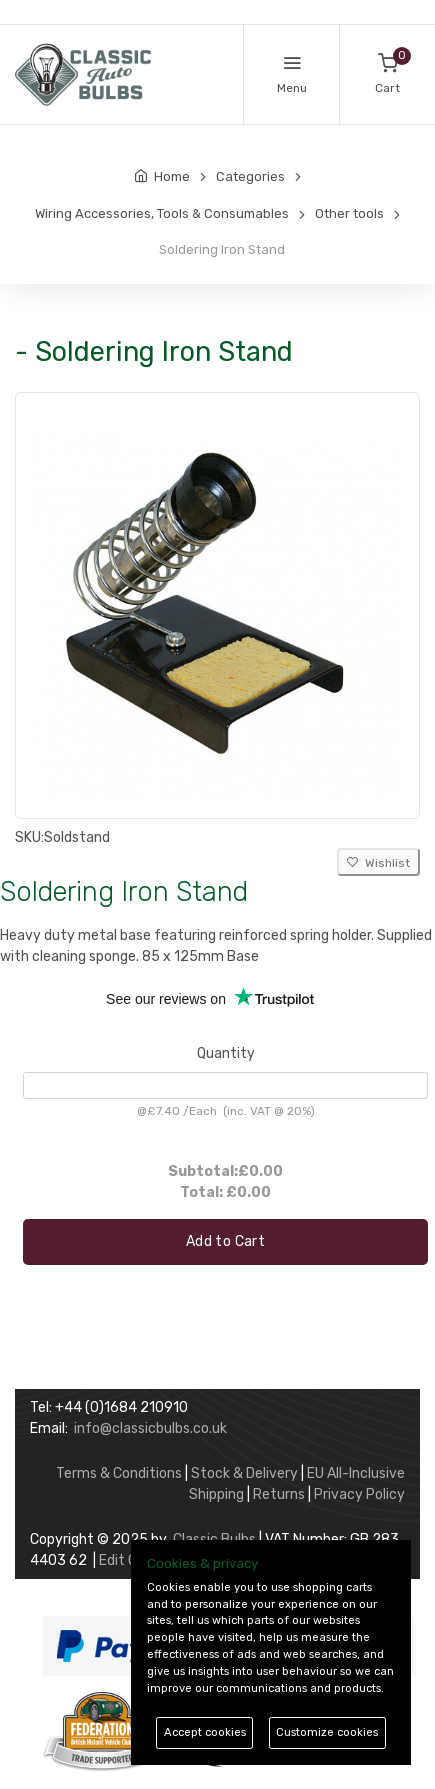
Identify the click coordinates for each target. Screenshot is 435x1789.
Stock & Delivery (244, 1473)
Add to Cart (225, 1241)
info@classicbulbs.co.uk (150, 1428)
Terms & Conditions (119, 1473)
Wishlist (378, 863)
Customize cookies (327, 1732)
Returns (279, 1494)
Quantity (226, 1053)
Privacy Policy (359, 1494)
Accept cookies (205, 1732)
